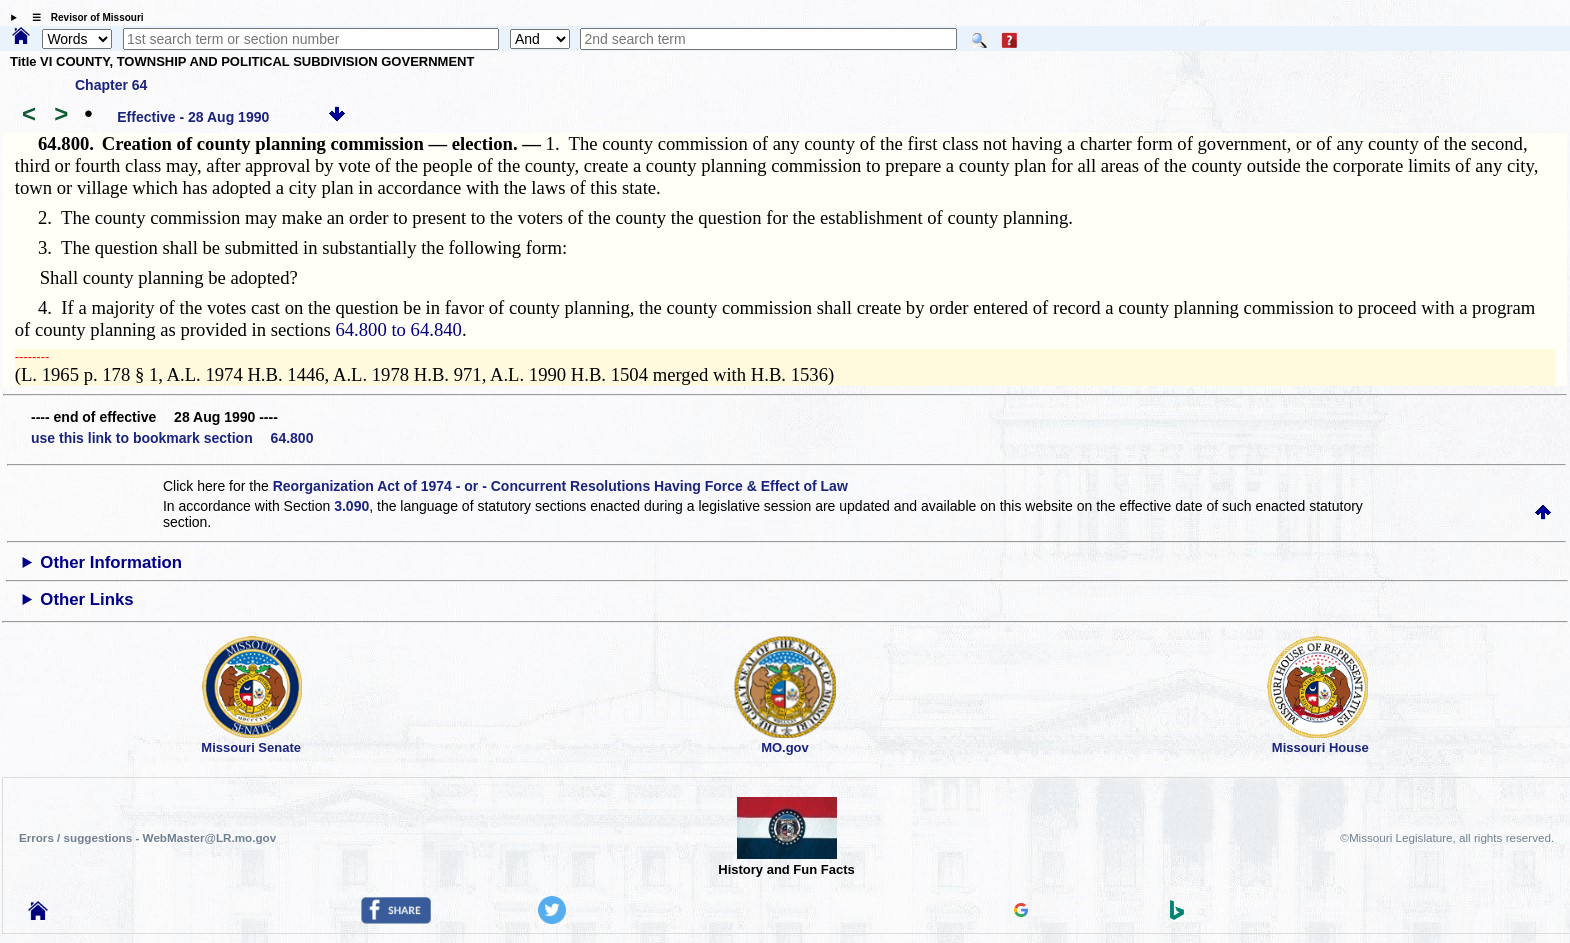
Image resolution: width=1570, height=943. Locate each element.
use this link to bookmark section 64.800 (172, 438)
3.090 (351, 506)
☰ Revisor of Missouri (83, 17)
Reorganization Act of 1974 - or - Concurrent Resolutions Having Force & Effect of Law (560, 486)
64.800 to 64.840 (398, 329)
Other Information (111, 562)
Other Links (86, 599)
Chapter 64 (111, 85)
